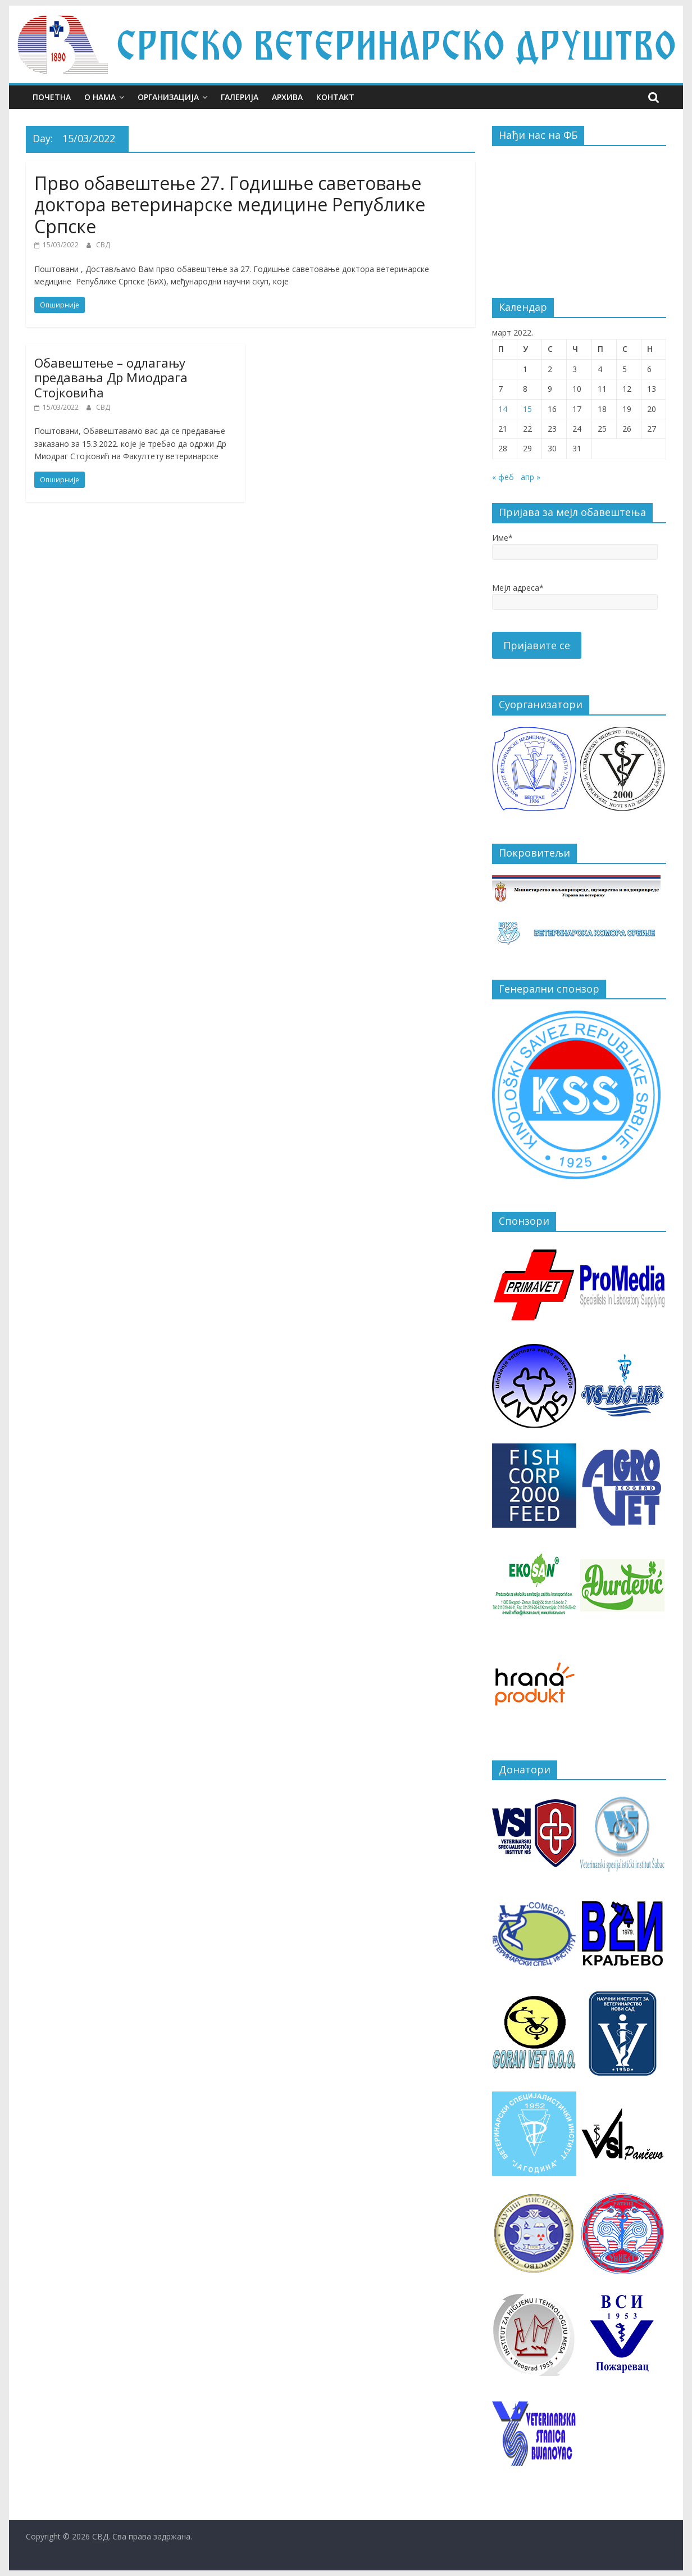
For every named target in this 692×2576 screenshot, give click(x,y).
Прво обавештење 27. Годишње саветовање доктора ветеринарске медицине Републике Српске (229, 204)
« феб (503, 477)
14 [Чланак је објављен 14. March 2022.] (502, 409)
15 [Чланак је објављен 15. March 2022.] (527, 409)
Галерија (239, 97)
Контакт (335, 97)
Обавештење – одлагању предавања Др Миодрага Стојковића (111, 377)
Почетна (52, 97)
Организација (168, 97)
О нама (100, 97)
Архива (287, 97)
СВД (103, 245)
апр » (530, 477)
